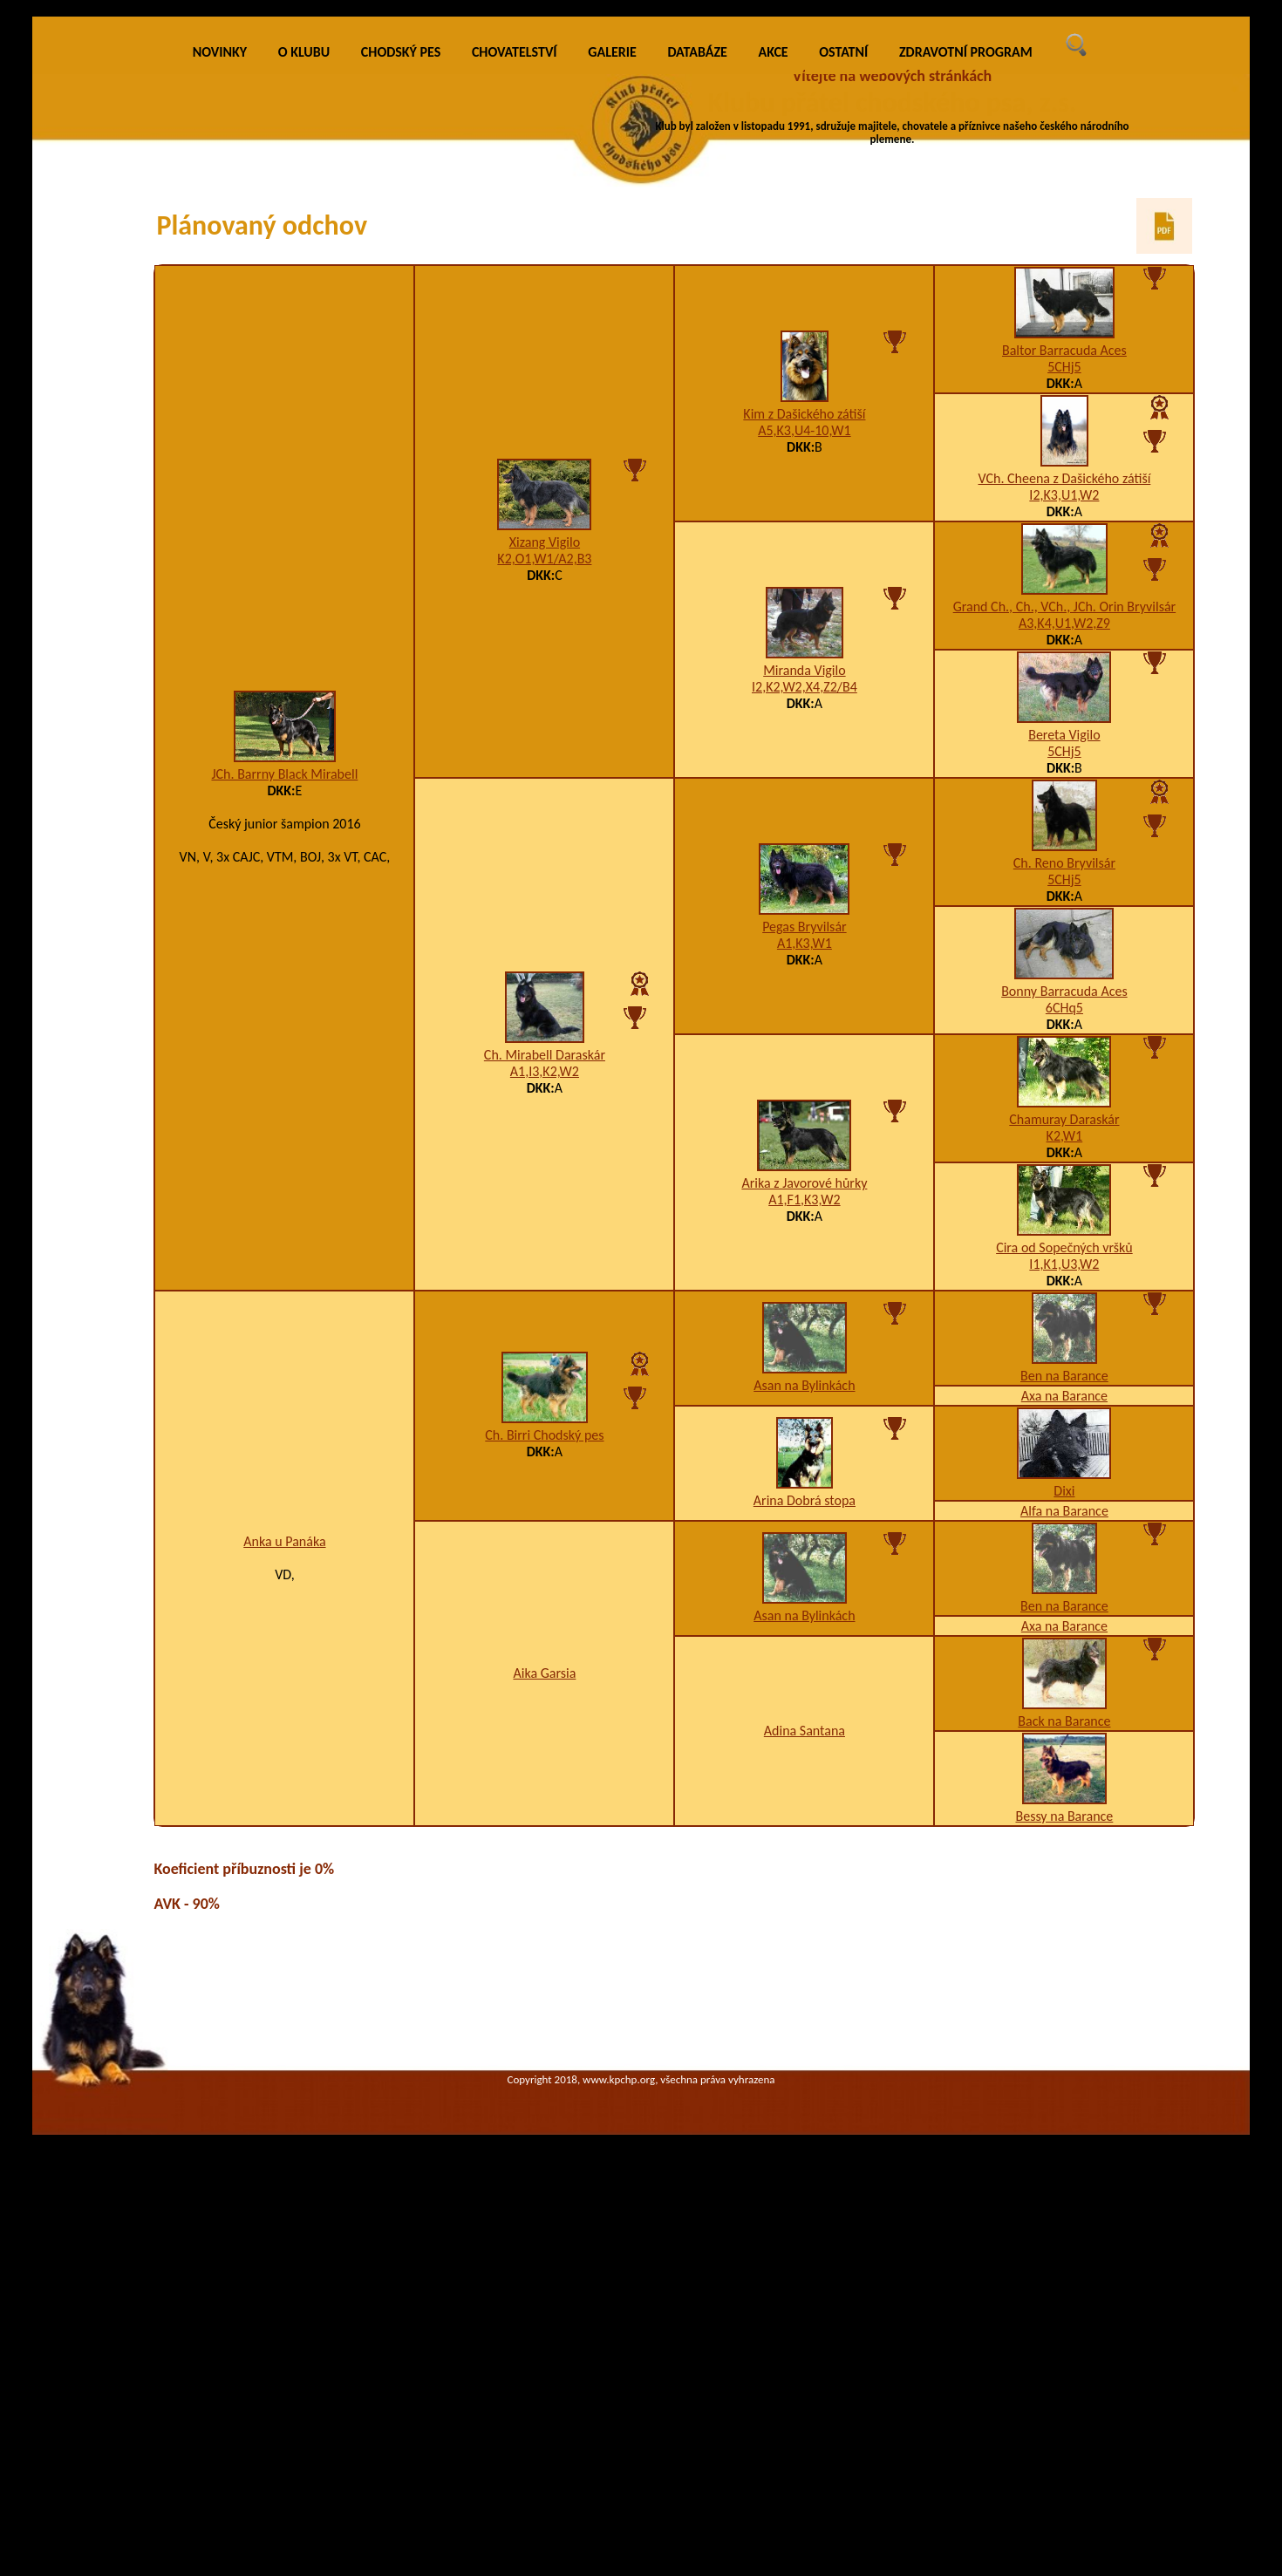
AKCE (773, 349)
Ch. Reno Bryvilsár (1064, 1160)
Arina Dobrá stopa (805, 1797)
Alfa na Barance (1064, 1808)
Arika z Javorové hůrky (804, 1480)
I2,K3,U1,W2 (1064, 792)
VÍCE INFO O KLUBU (926, 179)
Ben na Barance (1064, 1673)
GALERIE (612, 349)
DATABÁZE (696, 349)
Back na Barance (1064, 2018)
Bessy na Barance (1064, 2113)
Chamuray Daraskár (1064, 1416)
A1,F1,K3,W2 (804, 1497)
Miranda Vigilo (804, 967)
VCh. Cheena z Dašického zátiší (1065, 775)
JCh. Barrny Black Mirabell (284, 1071)
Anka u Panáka (284, 1838)
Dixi (1064, 1788)
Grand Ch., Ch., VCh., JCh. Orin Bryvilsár (1064, 904)
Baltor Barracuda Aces (1064, 647)
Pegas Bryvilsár (804, 1224)
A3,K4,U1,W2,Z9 (1064, 920)
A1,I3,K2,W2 (544, 1368)
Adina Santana (804, 2028)
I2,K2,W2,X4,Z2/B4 (804, 984)
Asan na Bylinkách (804, 1682)
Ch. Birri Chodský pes (544, 1732)
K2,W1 (1065, 1433)
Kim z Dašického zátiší (804, 711)
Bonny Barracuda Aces (1064, 1288)
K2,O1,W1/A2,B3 (544, 856)
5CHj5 (1064, 664)
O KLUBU (304, 349)
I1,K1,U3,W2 (1064, 1561)
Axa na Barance (1064, 1693)
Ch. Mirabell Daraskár (544, 1352)
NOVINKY (220, 349)
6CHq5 (1064, 1305)
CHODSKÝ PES (400, 349)
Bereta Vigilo (1064, 1032)
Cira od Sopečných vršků (1064, 1545)
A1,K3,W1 (804, 1240)
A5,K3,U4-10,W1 (804, 727)
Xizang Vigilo (544, 839)
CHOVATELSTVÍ (514, 349)
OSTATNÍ (843, 349)
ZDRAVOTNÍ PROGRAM (966, 349)
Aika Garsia (544, 1970)
